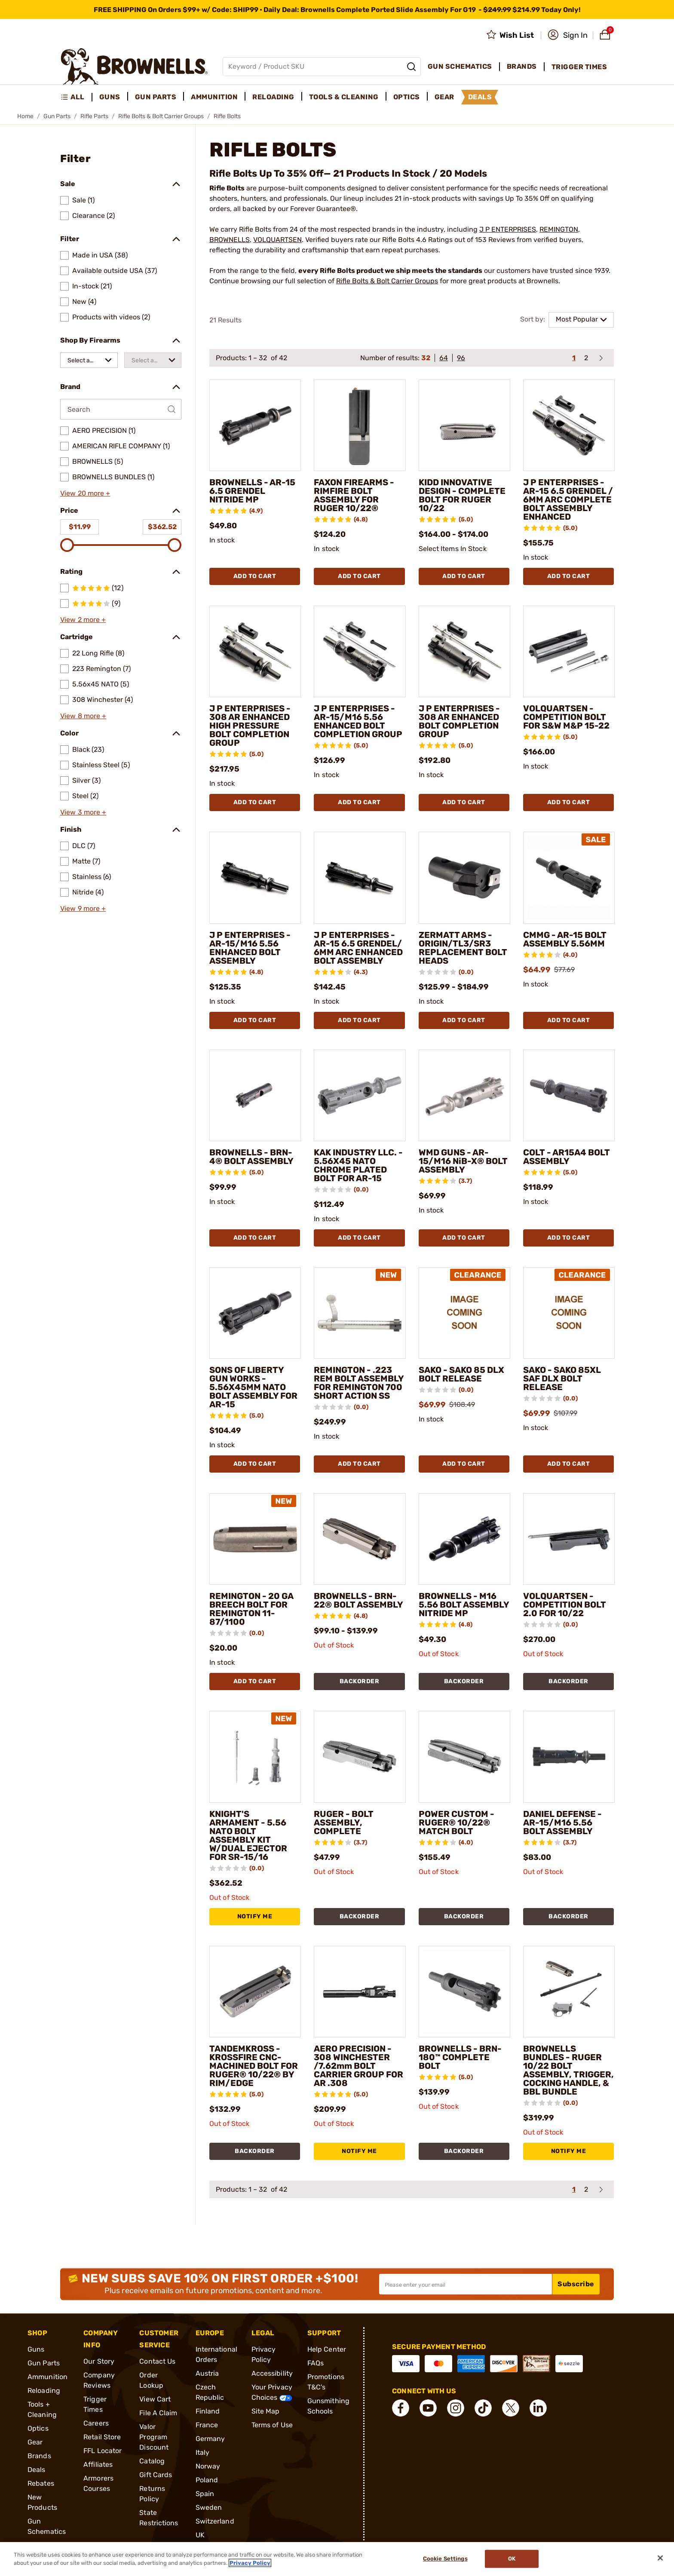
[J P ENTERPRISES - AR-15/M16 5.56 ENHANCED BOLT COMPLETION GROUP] (359, 651)
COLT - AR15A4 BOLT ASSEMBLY (566, 1156)
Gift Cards (155, 2475)
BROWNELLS (229, 240)
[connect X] (510, 2408)
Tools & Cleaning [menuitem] (344, 97)
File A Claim (158, 2413)
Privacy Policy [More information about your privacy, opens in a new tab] (250, 2563)
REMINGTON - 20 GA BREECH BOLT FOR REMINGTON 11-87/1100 (251, 1609)
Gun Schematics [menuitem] (460, 66)
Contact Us (157, 2361)
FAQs (315, 2363)
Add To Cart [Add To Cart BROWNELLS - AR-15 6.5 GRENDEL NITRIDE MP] (254, 576)
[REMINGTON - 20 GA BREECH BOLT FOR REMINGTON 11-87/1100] (255, 1539)
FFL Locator (102, 2451)
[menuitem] (76, 97)
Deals (37, 2470)
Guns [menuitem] (109, 97)
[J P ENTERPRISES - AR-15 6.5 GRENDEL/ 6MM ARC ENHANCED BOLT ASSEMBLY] (359, 877)
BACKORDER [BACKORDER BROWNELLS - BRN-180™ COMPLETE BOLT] (464, 2151)
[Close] (660, 2557)
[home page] (134, 66)
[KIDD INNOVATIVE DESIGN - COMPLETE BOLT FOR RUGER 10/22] (464, 425)
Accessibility (272, 2373)
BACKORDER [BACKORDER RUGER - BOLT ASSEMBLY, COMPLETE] (360, 1916)
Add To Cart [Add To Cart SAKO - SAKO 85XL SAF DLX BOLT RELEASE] (568, 1463)
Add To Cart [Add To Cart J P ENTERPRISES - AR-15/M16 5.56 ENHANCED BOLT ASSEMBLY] (254, 1020)
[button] (568, 35)
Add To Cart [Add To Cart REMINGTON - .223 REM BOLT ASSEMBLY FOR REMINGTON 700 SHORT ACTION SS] (359, 1463)
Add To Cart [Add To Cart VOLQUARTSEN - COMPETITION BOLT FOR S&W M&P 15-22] (568, 802)
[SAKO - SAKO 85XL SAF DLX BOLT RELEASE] (569, 1313)
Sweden (209, 2507)
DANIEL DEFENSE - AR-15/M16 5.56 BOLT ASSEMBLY (562, 1822)
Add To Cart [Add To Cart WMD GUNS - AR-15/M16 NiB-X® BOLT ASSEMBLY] (463, 1237)
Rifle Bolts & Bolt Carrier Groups (161, 116)
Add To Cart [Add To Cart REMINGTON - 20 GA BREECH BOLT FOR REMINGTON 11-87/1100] (254, 1681)
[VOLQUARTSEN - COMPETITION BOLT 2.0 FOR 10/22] (569, 1539)
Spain (205, 2494)
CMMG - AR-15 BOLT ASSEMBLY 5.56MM (565, 939)
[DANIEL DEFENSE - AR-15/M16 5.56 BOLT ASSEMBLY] (569, 1756)
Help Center (326, 2349)
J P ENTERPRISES (507, 229)
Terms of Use (272, 2425)
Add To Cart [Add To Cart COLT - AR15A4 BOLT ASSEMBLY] (568, 1237)
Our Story (98, 2361)
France (207, 2425)
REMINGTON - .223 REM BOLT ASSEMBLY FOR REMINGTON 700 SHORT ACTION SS (359, 1383)
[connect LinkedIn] (538, 2408)
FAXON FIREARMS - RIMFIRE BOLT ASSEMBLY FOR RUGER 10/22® (354, 495)
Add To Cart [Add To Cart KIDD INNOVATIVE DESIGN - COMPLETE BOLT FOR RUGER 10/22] (463, 576)
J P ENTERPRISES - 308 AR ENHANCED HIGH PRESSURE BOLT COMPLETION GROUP (250, 725)
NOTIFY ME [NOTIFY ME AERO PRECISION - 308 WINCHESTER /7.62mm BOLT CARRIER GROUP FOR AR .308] (359, 2151)
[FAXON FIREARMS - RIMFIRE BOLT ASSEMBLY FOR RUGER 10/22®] (359, 425)
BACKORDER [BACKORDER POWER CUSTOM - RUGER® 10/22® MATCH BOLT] (464, 1916)
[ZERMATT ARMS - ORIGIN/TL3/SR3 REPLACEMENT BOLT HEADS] (464, 877)
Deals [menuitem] (480, 97)
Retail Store (102, 2437)
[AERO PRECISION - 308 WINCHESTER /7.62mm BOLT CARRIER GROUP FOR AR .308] (359, 1991)
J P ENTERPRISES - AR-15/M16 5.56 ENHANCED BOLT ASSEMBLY (250, 948)
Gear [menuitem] (444, 97)
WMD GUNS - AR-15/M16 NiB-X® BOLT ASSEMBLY (463, 1161)
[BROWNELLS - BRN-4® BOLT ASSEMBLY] (255, 1095)
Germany (210, 2439)
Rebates (41, 2483)
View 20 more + (85, 493)
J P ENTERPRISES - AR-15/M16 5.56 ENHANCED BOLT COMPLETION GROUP (358, 721)
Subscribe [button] (576, 2284)
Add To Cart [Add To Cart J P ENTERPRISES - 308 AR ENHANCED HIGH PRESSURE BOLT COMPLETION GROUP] (254, 802)
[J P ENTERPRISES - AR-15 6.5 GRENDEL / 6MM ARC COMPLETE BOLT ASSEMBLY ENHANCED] (569, 425)
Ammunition (47, 2377)
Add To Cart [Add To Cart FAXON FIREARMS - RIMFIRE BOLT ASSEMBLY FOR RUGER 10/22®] (359, 576)
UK (200, 2535)
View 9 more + (83, 908)
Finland (208, 2411)
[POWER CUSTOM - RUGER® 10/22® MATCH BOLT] (464, 1756)
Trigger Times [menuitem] (579, 67)
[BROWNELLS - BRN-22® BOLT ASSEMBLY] (359, 1539)
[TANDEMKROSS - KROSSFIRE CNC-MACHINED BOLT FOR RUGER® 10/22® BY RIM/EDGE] (255, 1991)
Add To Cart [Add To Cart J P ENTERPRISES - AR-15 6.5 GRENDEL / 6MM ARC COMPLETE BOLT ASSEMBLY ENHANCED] (568, 576)
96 (461, 358)
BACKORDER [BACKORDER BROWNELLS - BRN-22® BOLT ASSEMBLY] (360, 1681)
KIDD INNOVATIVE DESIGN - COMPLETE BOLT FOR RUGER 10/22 (462, 495)
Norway (208, 2466)
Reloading (44, 2390)
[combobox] (89, 360)
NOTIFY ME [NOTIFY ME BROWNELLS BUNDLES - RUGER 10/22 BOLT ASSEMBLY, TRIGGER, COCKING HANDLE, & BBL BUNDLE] (568, 2151)
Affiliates (98, 2464)
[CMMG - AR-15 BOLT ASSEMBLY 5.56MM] (569, 877)
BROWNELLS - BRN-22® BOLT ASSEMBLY (358, 1600)
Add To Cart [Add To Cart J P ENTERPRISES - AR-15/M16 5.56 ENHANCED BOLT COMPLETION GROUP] (359, 802)
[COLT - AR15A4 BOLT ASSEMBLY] (569, 1095)
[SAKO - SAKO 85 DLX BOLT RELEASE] (464, 1313)
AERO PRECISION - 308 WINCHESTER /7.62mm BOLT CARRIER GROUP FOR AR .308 (358, 2065)
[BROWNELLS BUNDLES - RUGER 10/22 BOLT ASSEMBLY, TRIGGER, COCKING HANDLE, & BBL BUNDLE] (569, 1991)
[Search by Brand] (120, 409)
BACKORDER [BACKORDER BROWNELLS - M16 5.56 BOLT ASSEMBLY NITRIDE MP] (464, 1681)
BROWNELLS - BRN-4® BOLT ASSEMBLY (251, 1156)
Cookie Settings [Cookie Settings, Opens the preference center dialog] (445, 2559)
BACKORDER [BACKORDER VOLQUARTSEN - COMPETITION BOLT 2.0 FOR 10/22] (568, 1681)
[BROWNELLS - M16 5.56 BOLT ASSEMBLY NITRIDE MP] (464, 1539)
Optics (38, 2428)
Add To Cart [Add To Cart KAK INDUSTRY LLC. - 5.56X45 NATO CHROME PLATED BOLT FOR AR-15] (359, 1237)
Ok (511, 2559)
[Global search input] (322, 66)
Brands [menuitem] (522, 66)
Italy (203, 2452)
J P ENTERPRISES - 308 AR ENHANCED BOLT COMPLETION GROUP (459, 721)
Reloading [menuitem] (273, 97)
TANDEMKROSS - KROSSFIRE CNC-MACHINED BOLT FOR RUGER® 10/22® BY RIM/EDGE (253, 2065)
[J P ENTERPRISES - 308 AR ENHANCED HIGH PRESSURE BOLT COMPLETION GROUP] (255, 651)
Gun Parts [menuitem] (156, 97)
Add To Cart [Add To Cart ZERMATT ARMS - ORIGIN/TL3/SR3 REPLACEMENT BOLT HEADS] (463, 1020)
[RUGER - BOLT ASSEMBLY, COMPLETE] (359, 1756)
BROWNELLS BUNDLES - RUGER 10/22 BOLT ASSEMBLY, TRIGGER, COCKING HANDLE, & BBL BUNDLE (568, 2070)
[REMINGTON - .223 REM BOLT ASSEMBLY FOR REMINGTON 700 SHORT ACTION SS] (359, 1313)
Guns (36, 2349)
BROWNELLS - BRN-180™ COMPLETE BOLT (460, 2057)
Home (25, 116)
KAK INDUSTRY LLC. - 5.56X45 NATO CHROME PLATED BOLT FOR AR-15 (358, 1165)
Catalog (152, 2461)
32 (425, 358)
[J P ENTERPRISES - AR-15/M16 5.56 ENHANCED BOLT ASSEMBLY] (255, 877)
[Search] (411, 67)
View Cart (155, 2399)
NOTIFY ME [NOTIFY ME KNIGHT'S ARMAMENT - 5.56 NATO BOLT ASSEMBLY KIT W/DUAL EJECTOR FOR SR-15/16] (255, 1916)
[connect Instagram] (455, 2408)
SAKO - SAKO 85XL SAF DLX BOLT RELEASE (562, 1378)
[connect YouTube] (428, 2408)
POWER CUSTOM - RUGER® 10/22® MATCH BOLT (456, 1822)
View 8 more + (83, 716)
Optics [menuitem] (406, 97)
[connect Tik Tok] (483, 2408)
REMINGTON (558, 229)
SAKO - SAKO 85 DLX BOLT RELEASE (461, 1374)
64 (443, 358)
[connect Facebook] (400, 2408)
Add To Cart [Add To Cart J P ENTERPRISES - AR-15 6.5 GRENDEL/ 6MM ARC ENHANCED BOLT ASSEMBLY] (359, 1020)
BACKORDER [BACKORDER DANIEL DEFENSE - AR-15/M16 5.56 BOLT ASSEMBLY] (568, 1916)
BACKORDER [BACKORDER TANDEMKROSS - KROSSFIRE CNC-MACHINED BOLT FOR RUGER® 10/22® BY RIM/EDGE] (255, 2151)
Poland (207, 2480)
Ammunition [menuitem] (214, 97)
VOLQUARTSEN (277, 240)
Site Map (265, 2411)
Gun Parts (56, 116)
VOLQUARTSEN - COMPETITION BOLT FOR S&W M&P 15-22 (566, 717)
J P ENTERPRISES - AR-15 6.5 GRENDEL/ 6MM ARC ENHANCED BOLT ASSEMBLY (358, 948)
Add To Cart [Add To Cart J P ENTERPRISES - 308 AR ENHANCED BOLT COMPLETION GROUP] (463, 802)
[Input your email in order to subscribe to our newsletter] (465, 2284)
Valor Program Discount (153, 2437)
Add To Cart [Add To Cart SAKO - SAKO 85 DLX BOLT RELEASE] (463, 1463)
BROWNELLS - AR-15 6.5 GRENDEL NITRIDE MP (252, 491)
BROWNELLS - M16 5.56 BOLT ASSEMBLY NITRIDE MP (464, 1604)
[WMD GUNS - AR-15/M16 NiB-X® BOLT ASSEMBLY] (464, 1095)
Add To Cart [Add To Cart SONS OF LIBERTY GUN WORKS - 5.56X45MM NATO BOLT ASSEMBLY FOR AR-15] (254, 1463)
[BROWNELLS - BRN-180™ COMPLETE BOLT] (464, 1991)
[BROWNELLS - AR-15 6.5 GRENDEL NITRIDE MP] (255, 425)
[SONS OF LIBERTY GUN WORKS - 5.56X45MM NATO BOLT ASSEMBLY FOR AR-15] (255, 1313)
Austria (207, 2373)
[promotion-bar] (337, 9)
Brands (39, 2456)
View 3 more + (83, 812)
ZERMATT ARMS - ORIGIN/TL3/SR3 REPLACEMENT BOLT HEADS (463, 948)
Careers (96, 2423)
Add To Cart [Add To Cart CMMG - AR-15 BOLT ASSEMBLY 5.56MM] (568, 1020)
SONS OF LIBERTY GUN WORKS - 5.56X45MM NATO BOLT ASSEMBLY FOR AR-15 (253, 1387)
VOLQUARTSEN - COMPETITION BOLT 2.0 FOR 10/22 (564, 1604)
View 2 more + (83, 620)
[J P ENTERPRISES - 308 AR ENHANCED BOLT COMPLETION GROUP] (464, 651)
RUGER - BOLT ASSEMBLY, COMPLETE (344, 1822)
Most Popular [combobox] (577, 319)
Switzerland (215, 2521)
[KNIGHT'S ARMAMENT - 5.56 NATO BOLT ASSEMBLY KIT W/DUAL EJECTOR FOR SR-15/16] (255, 1756)
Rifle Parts (94, 116)
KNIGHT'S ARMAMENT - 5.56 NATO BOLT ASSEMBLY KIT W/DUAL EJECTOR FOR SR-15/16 (248, 1835)
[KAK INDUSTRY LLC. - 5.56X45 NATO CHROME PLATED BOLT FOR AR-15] (359, 1095)
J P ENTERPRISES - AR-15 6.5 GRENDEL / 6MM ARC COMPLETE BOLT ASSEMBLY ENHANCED (568, 499)
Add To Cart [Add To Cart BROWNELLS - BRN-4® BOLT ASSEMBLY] (254, 1237)
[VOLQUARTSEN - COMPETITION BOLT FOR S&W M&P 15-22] (569, 651)
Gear (35, 2442)
